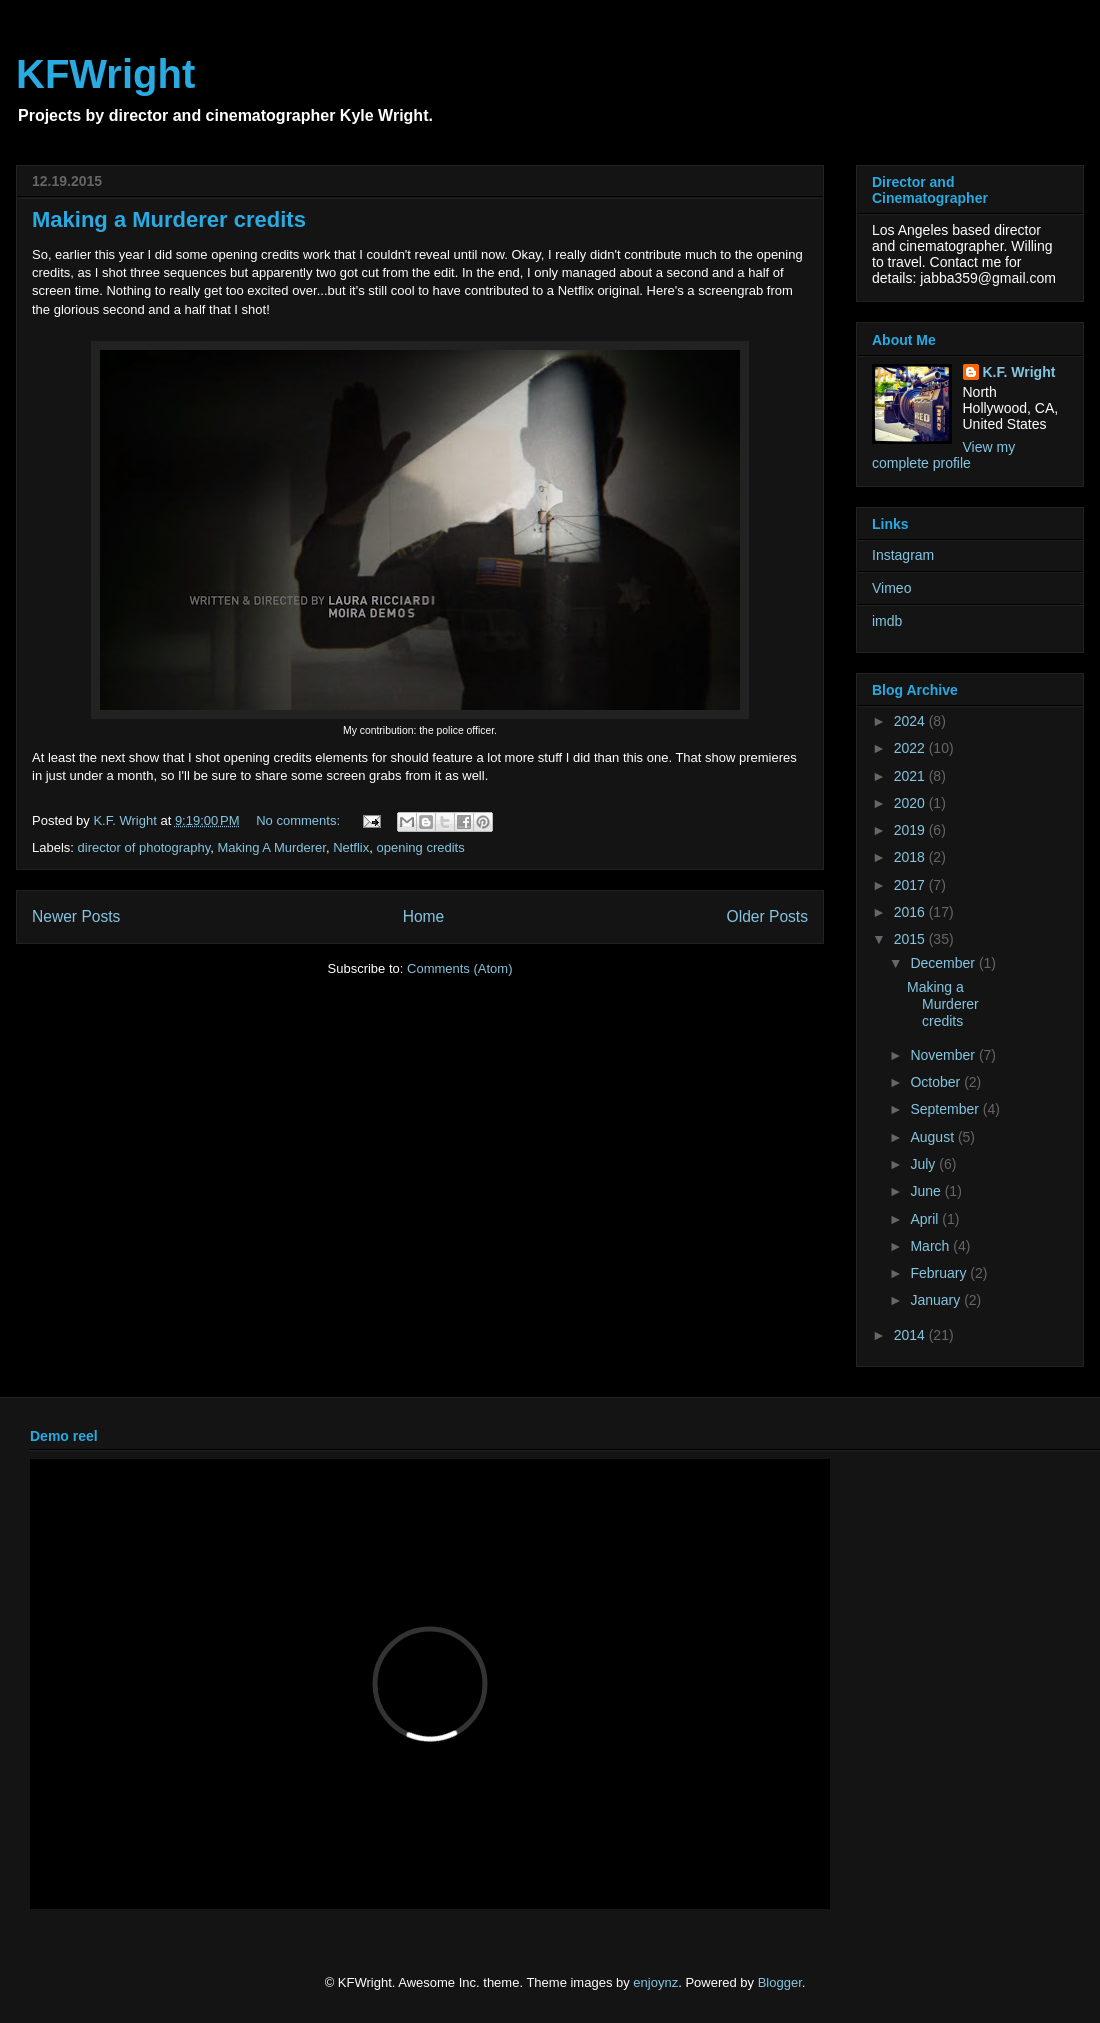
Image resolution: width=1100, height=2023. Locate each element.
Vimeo (891, 588)
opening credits (421, 847)
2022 (911, 748)
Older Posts (767, 916)
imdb (887, 621)
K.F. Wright (1019, 372)
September (946, 1109)
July (924, 1164)
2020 (911, 803)
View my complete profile (943, 455)
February (940, 1273)
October (937, 1082)
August (933, 1137)
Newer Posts (76, 916)
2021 (911, 776)
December (944, 963)
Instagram (903, 555)
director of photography (144, 847)
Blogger (780, 1982)
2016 (911, 912)
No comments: (299, 820)
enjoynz (655, 1982)
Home (424, 916)
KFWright (105, 74)
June (927, 1191)
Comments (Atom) (459, 968)
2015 (911, 939)
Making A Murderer (272, 847)
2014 (911, 1335)
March (931, 1246)
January (937, 1300)
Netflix (351, 847)
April (926, 1219)
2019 (911, 830)
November (944, 1055)
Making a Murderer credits (169, 219)
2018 (911, 857)
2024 (911, 721)
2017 (911, 885)
